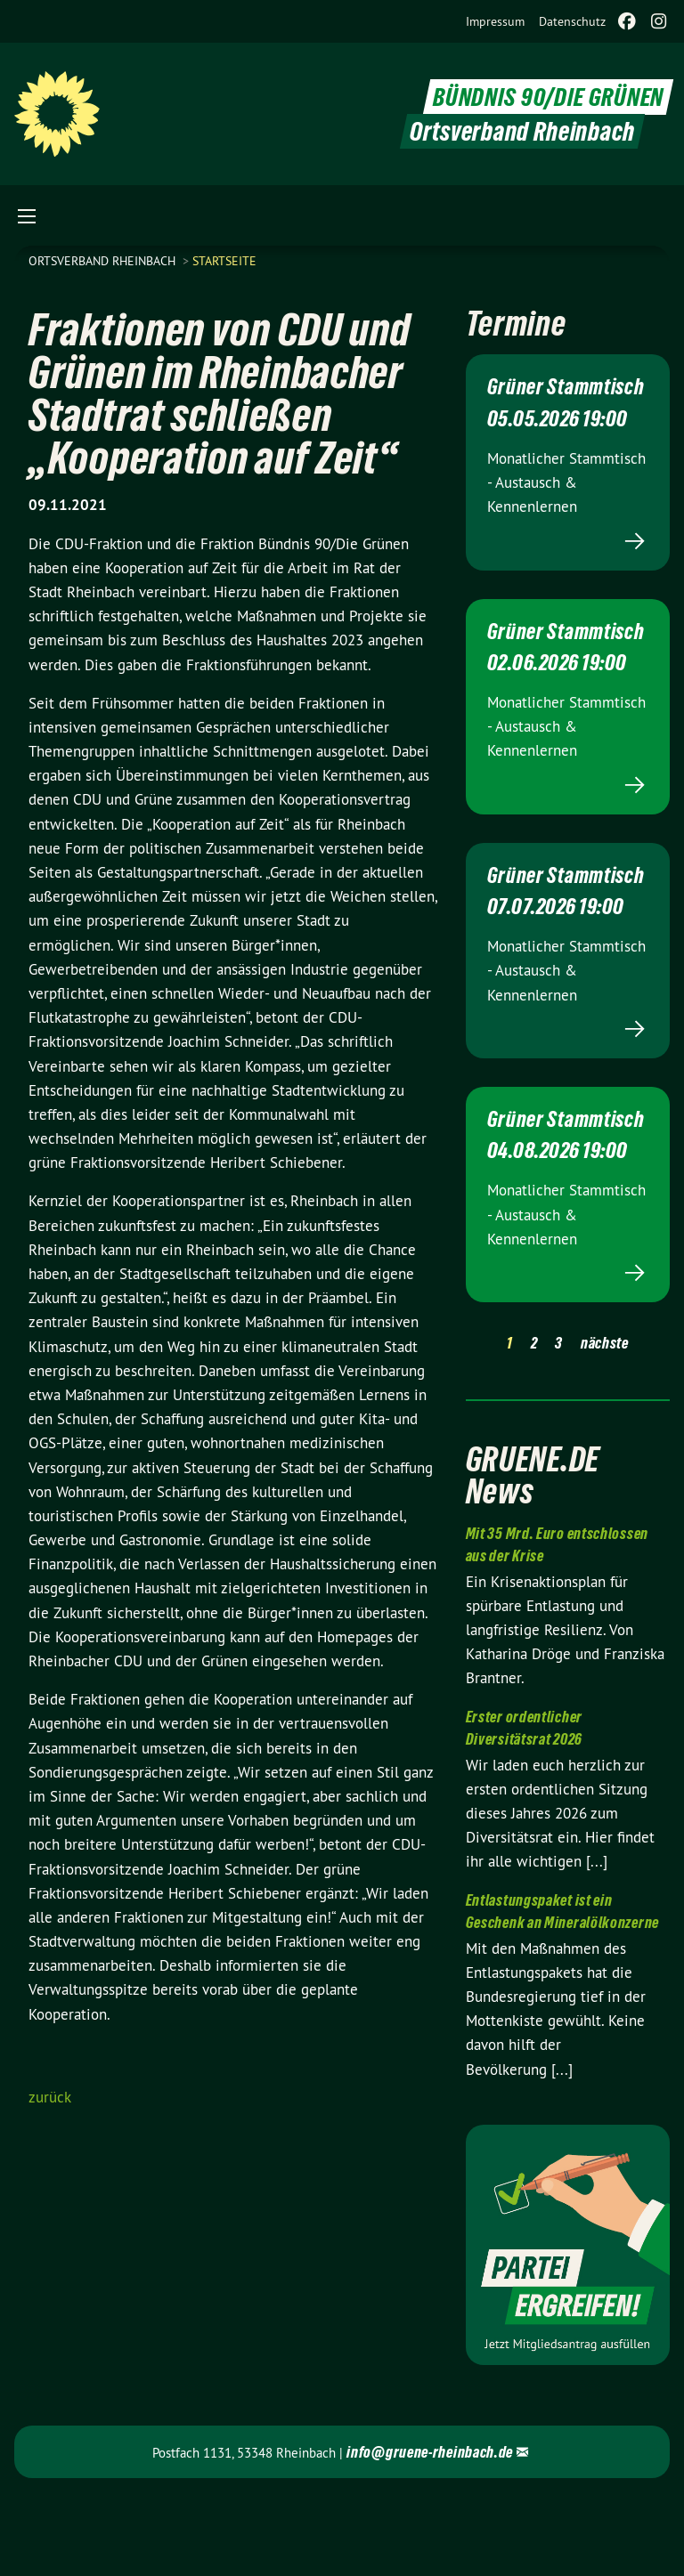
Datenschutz (572, 21)
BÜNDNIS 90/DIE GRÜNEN (544, 96)
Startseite (224, 261)
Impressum (495, 21)
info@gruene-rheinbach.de (429, 2535)
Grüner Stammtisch (537, 397)
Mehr (567, 562)
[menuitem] (495, 21)
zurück (49, 2097)
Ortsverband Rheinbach (103, 261)
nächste (605, 1426)
